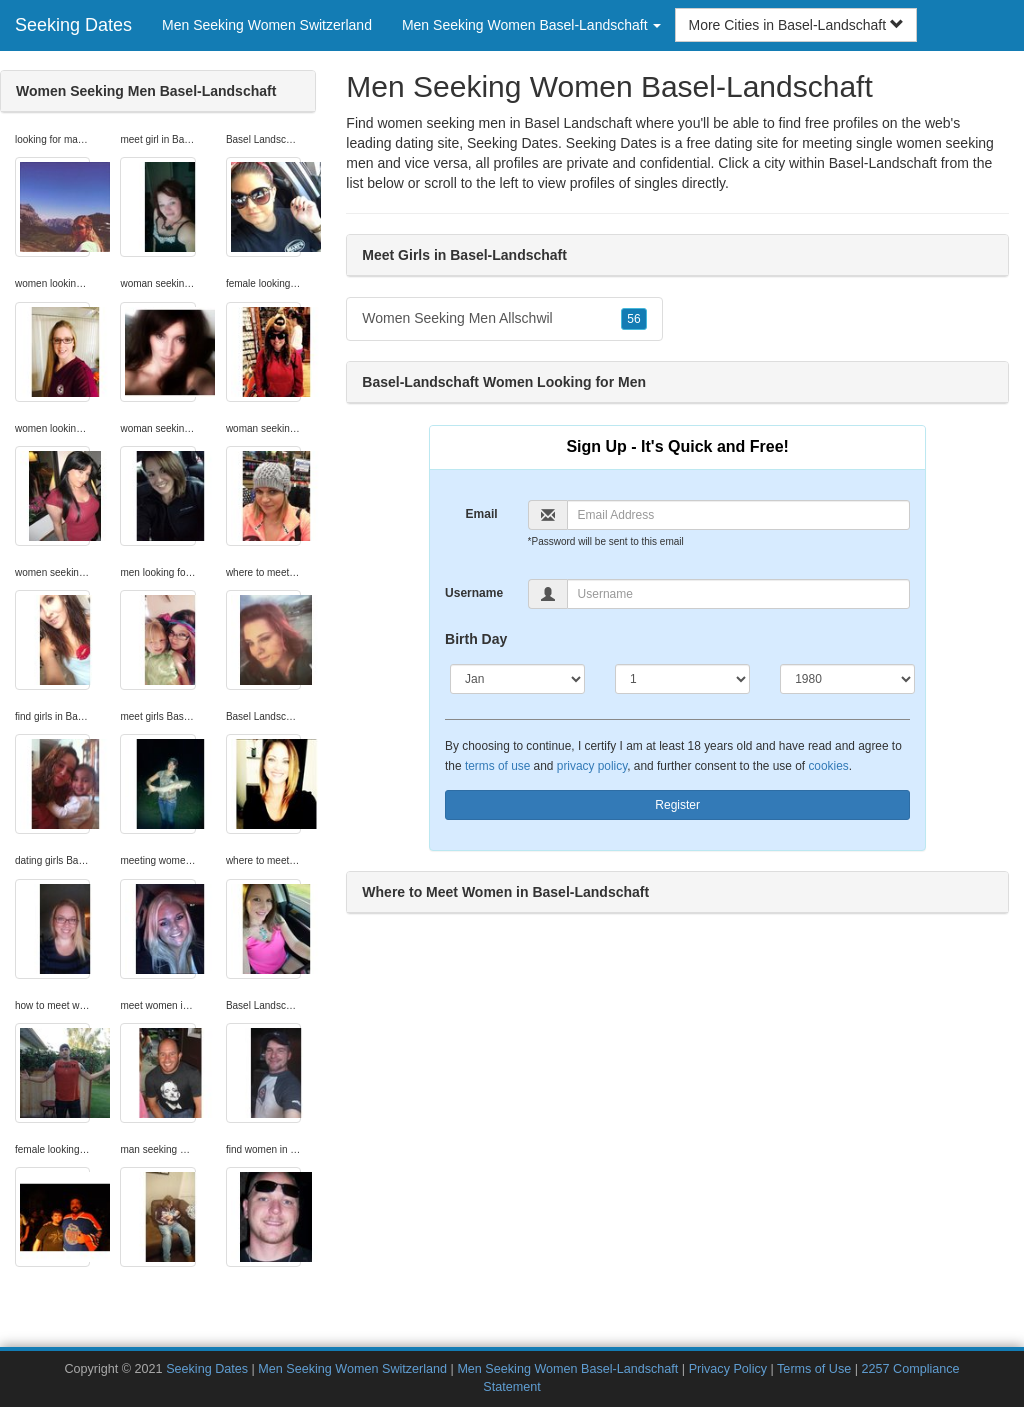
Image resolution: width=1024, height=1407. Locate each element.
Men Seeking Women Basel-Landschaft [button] (532, 25)
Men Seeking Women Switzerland (267, 25)
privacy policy (592, 766)
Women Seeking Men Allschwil (504, 319)
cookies (828, 766)
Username (474, 593)
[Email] (739, 515)
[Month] (517, 679)
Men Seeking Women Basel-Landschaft (567, 1369)
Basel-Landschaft (883, 163)
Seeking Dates (73, 25)
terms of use (497, 766)
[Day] (682, 679)
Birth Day (476, 639)
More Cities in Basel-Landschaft (796, 25)
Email (482, 514)
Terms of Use (814, 1369)
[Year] (847, 679)
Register (677, 805)
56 (633, 319)
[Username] (739, 594)
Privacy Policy (728, 1369)
